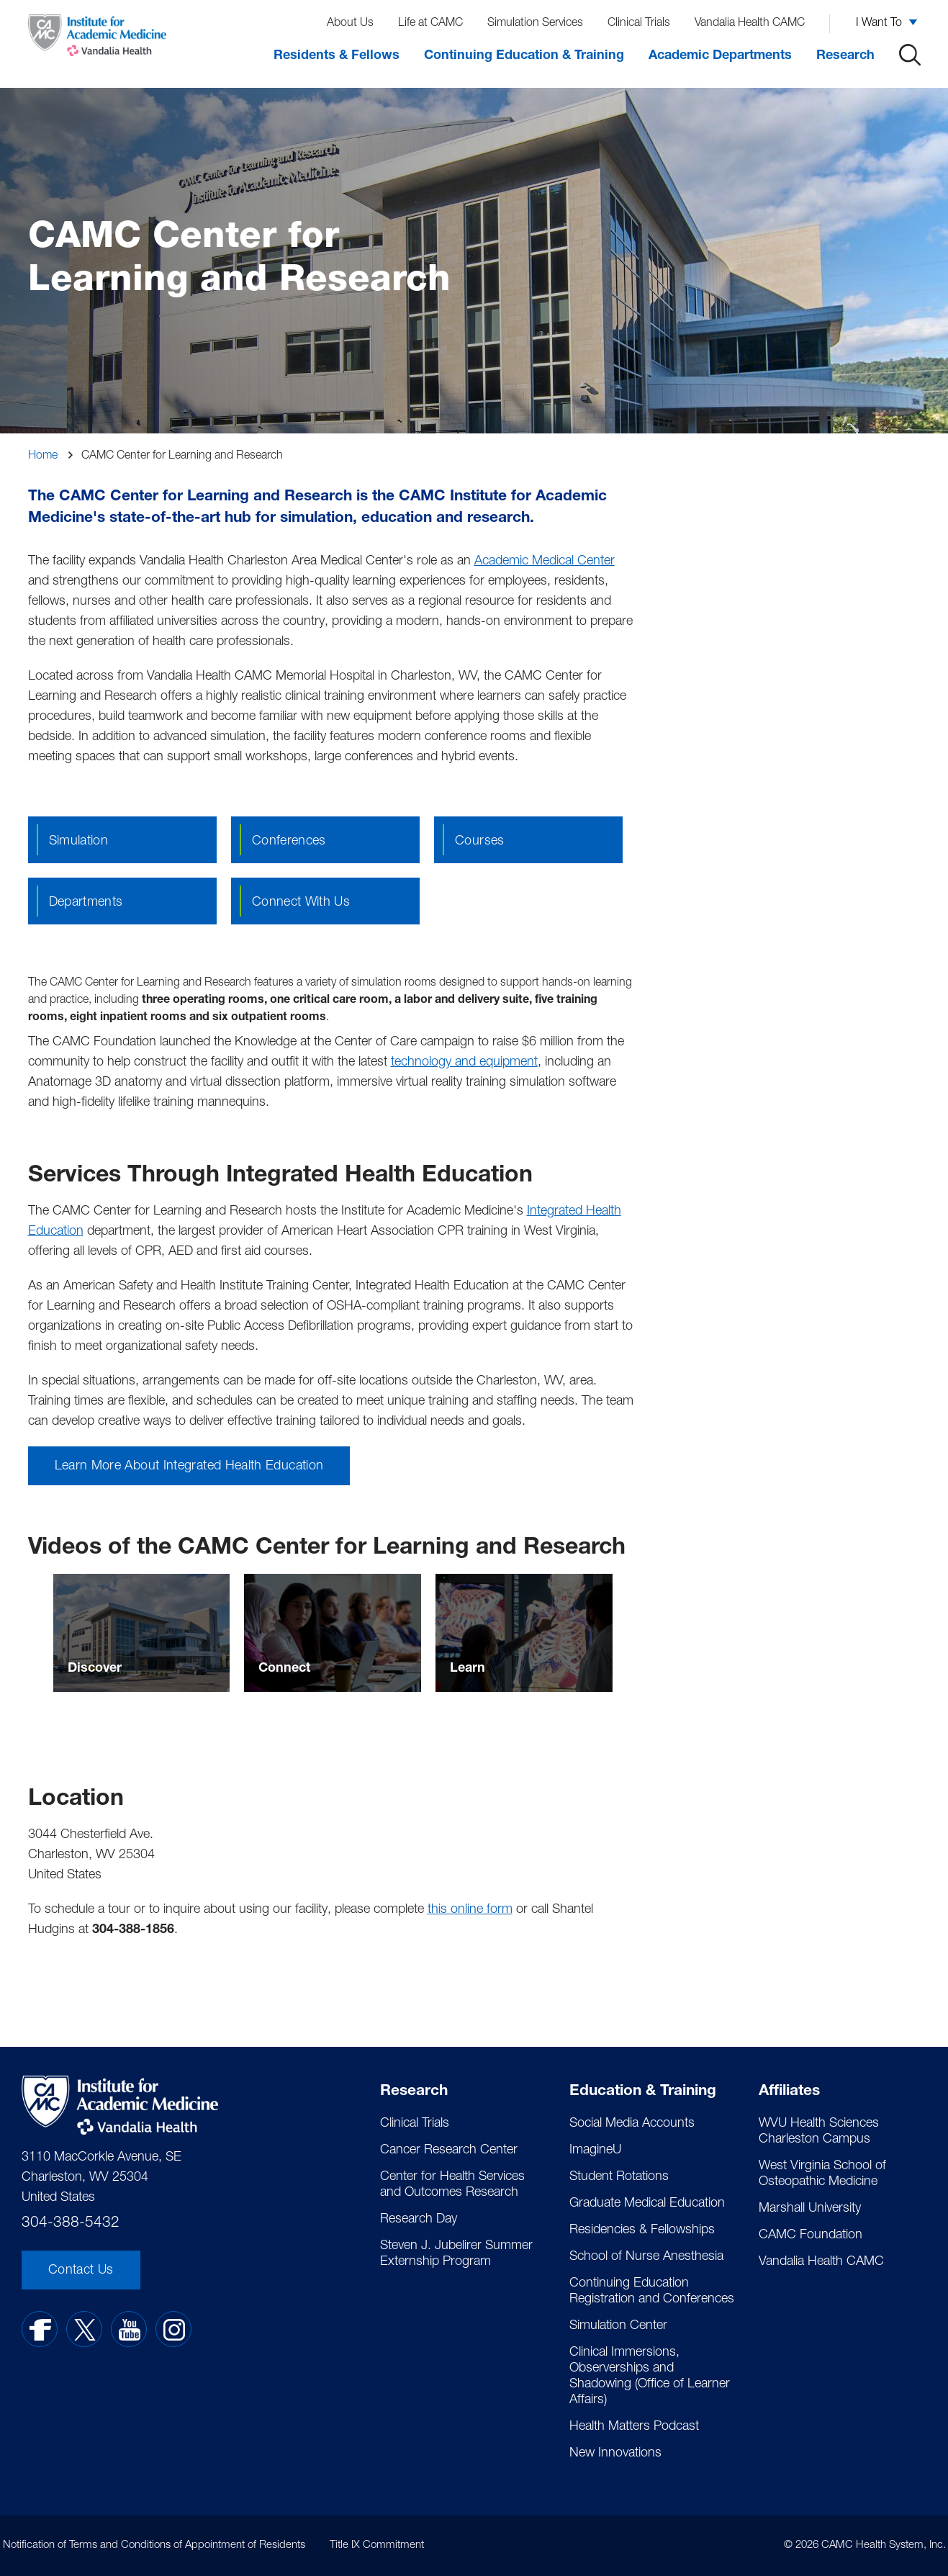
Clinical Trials (639, 24)
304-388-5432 (70, 2223)
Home (43, 456)
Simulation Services (535, 24)
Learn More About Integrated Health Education (189, 1466)
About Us (350, 24)
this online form (470, 1910)
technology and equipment (464, 1062)
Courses (480, 841)
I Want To (879, 24)
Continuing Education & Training (524, 56)
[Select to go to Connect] (332, 1633)
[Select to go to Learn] (524, 1633)
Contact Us (81, 2270)
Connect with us (301, 902)
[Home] (97, 38)
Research (845, 56)
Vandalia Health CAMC (750, 24)
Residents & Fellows (336, 56)
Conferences (289, 841)
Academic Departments (720, 56)
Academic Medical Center (544, 561)
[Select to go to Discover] (141, 1633)
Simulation (79, 841)
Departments (86, 902)
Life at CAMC (430, 24)
